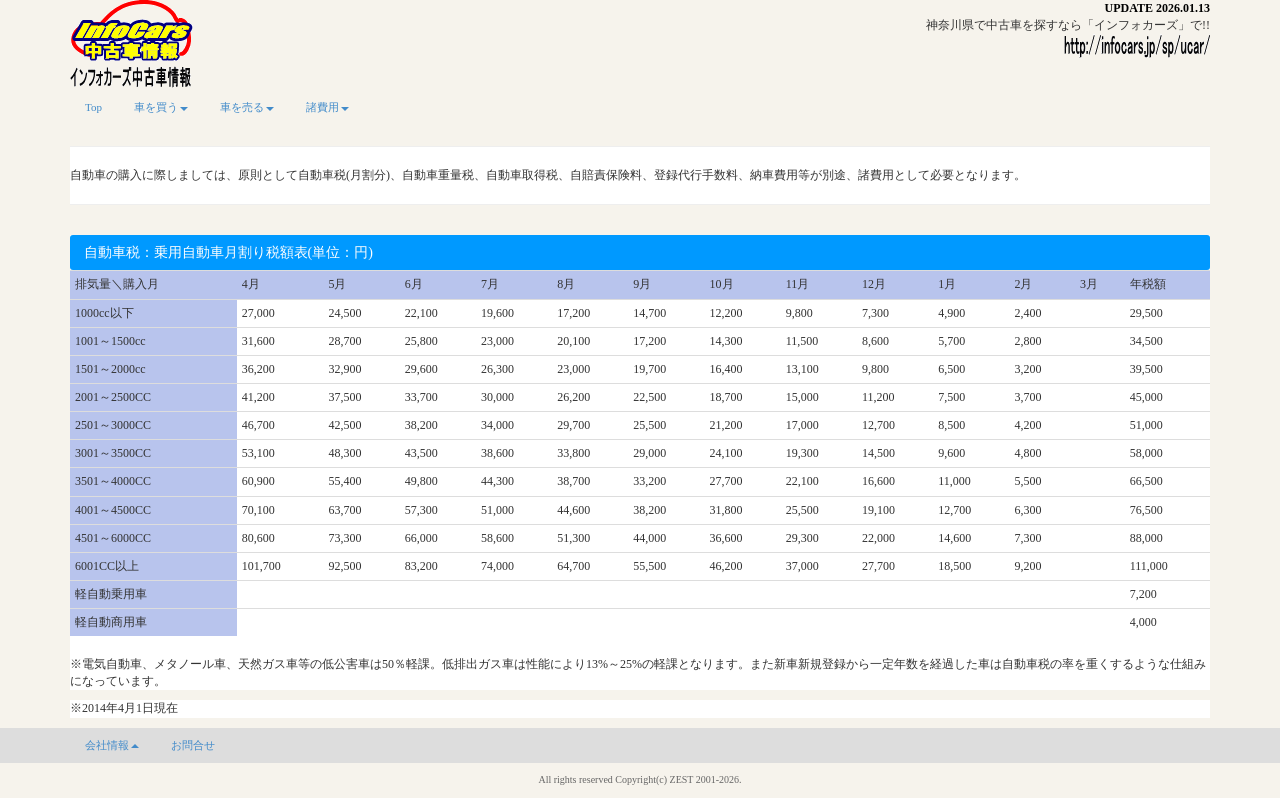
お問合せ (193, 745)
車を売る (247, 107)
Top (93, 107)
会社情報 (112, 745)
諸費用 (327, 107)
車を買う (161, 107)
